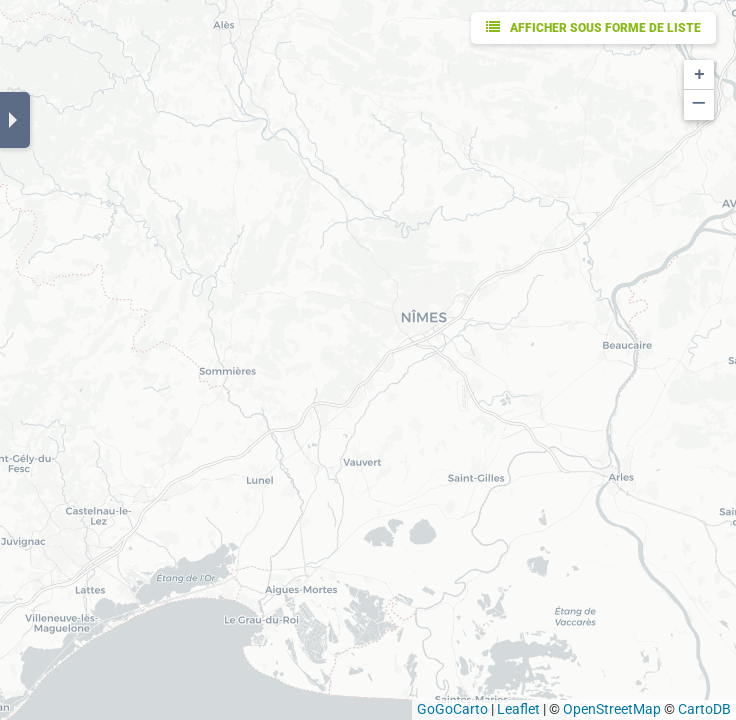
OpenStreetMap (612, 709)
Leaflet (518, 709)
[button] (699, 75)
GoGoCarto (452, 709)
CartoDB (704, 709)
